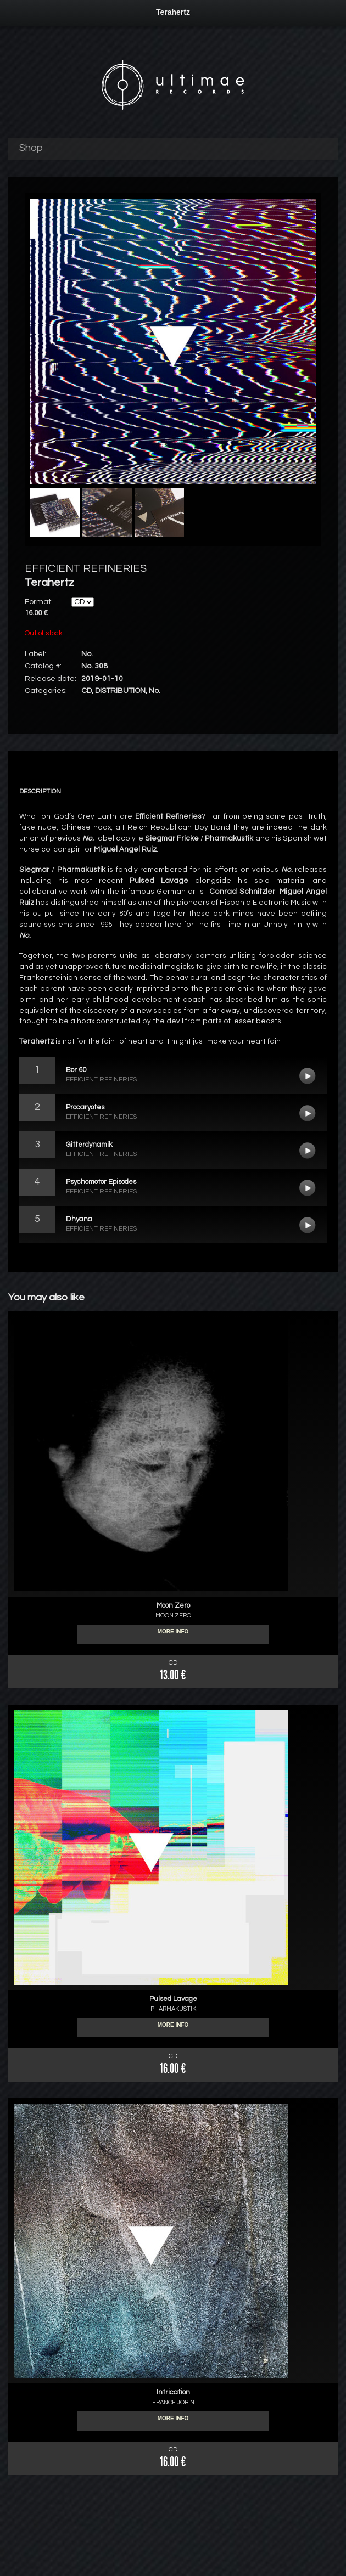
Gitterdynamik (307, 1150)
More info (173, 1634)
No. (154, 691)
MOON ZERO (173, 1616)
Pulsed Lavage (173, 1999)
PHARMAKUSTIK (173, 2009)
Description (40, 791)
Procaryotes (307, 1113)
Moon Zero (173, 1605)
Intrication (173, 2392)
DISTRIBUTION (120, 691)
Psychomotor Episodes (307, 1188)
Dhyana (307, 1225)
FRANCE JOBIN (173, 2402)
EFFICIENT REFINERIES (86, 568)
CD (86, 691)
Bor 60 (307, 1076)
